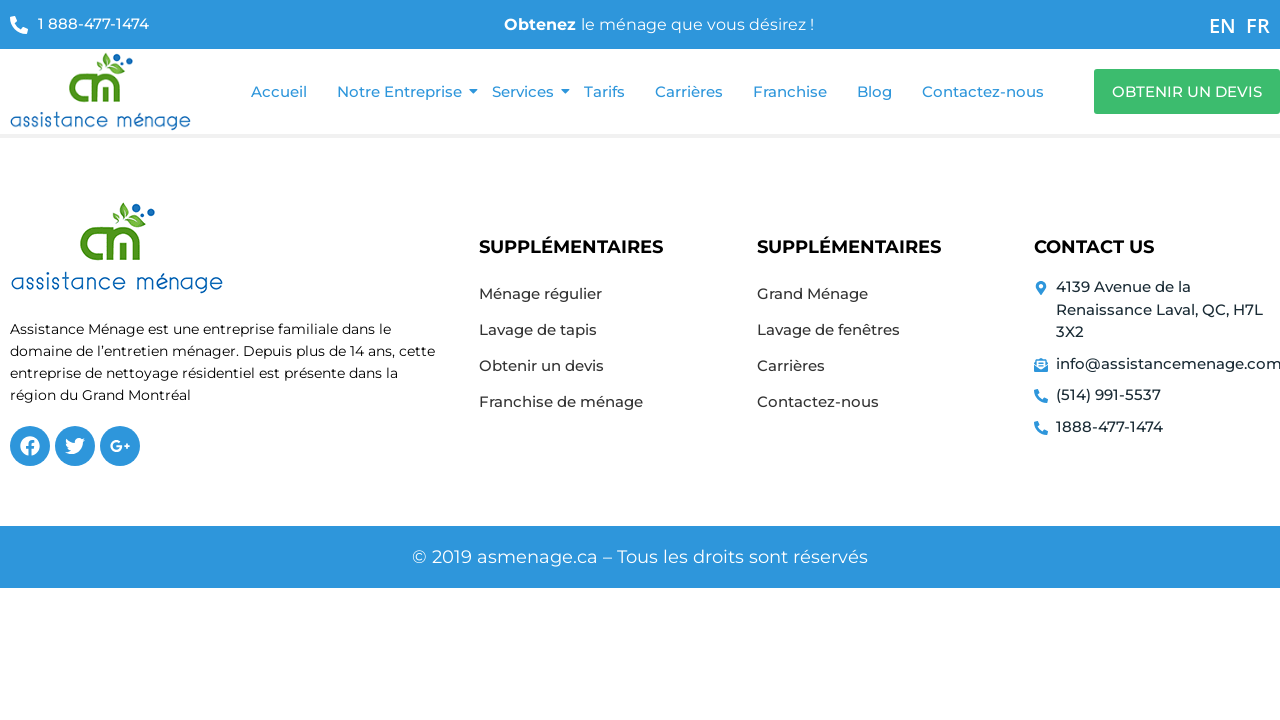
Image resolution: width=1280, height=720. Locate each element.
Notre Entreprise (402, 91)
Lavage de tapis (538, 329)
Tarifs (604, 91)
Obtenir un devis (541, 365)
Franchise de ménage (561, 401)
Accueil (279, 91)
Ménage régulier (540, 293)
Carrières (689, 91)
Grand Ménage (812, 293)
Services (525, 91)
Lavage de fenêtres (828, 329)
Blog (874, 91)
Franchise (790, 91)
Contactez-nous (983, 91)
